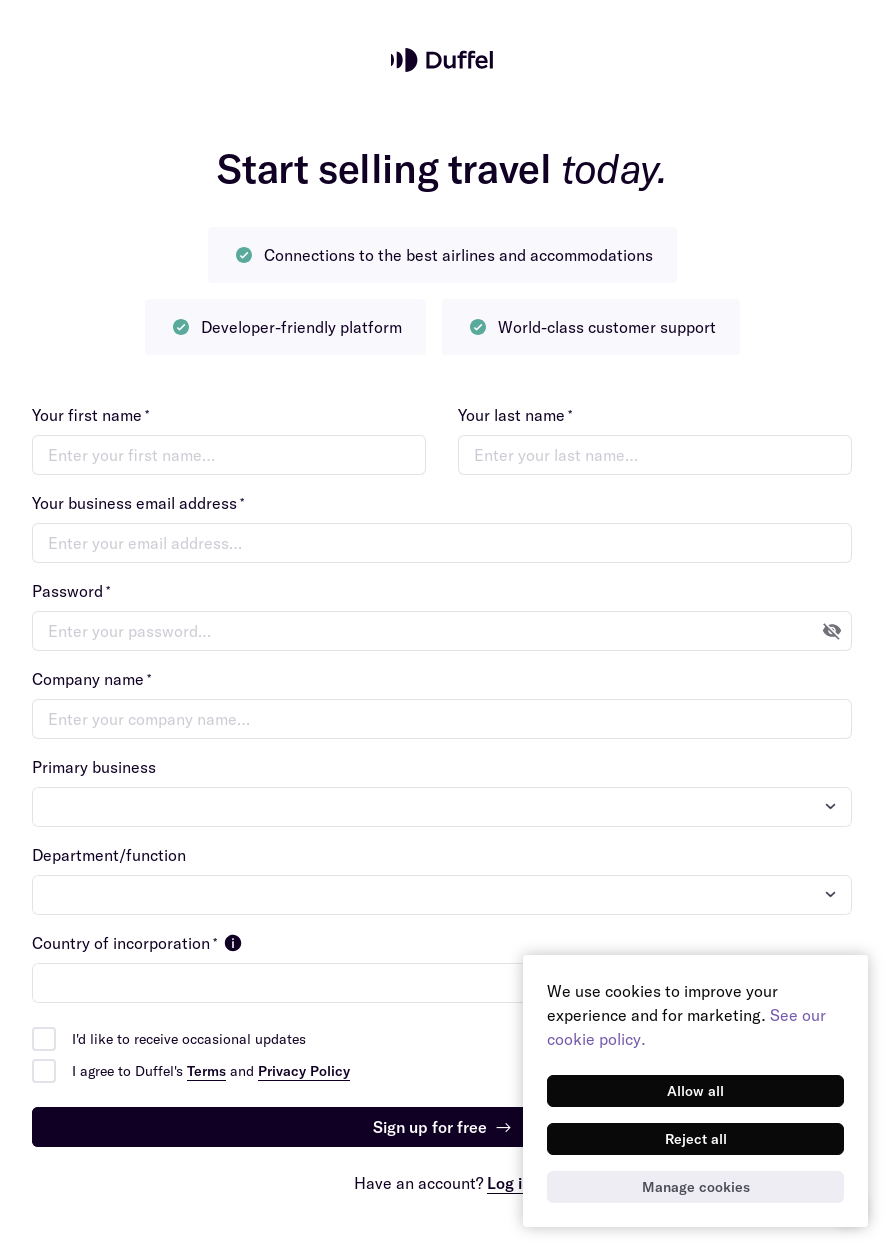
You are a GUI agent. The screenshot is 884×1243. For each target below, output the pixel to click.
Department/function (109, 855)
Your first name (90, 415)
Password (71, 591)
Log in (509, 1183)
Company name (91, 679)
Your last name (515, 415)
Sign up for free (442, 1127)
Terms (206, 1071)
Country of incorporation (138, 943)
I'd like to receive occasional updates (189, 1039)
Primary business (94, 767)
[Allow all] (695, 1091)
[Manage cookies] (695, 1187)
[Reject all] (695, 1139)
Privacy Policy (304, 1071)
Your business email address (138, 503)
